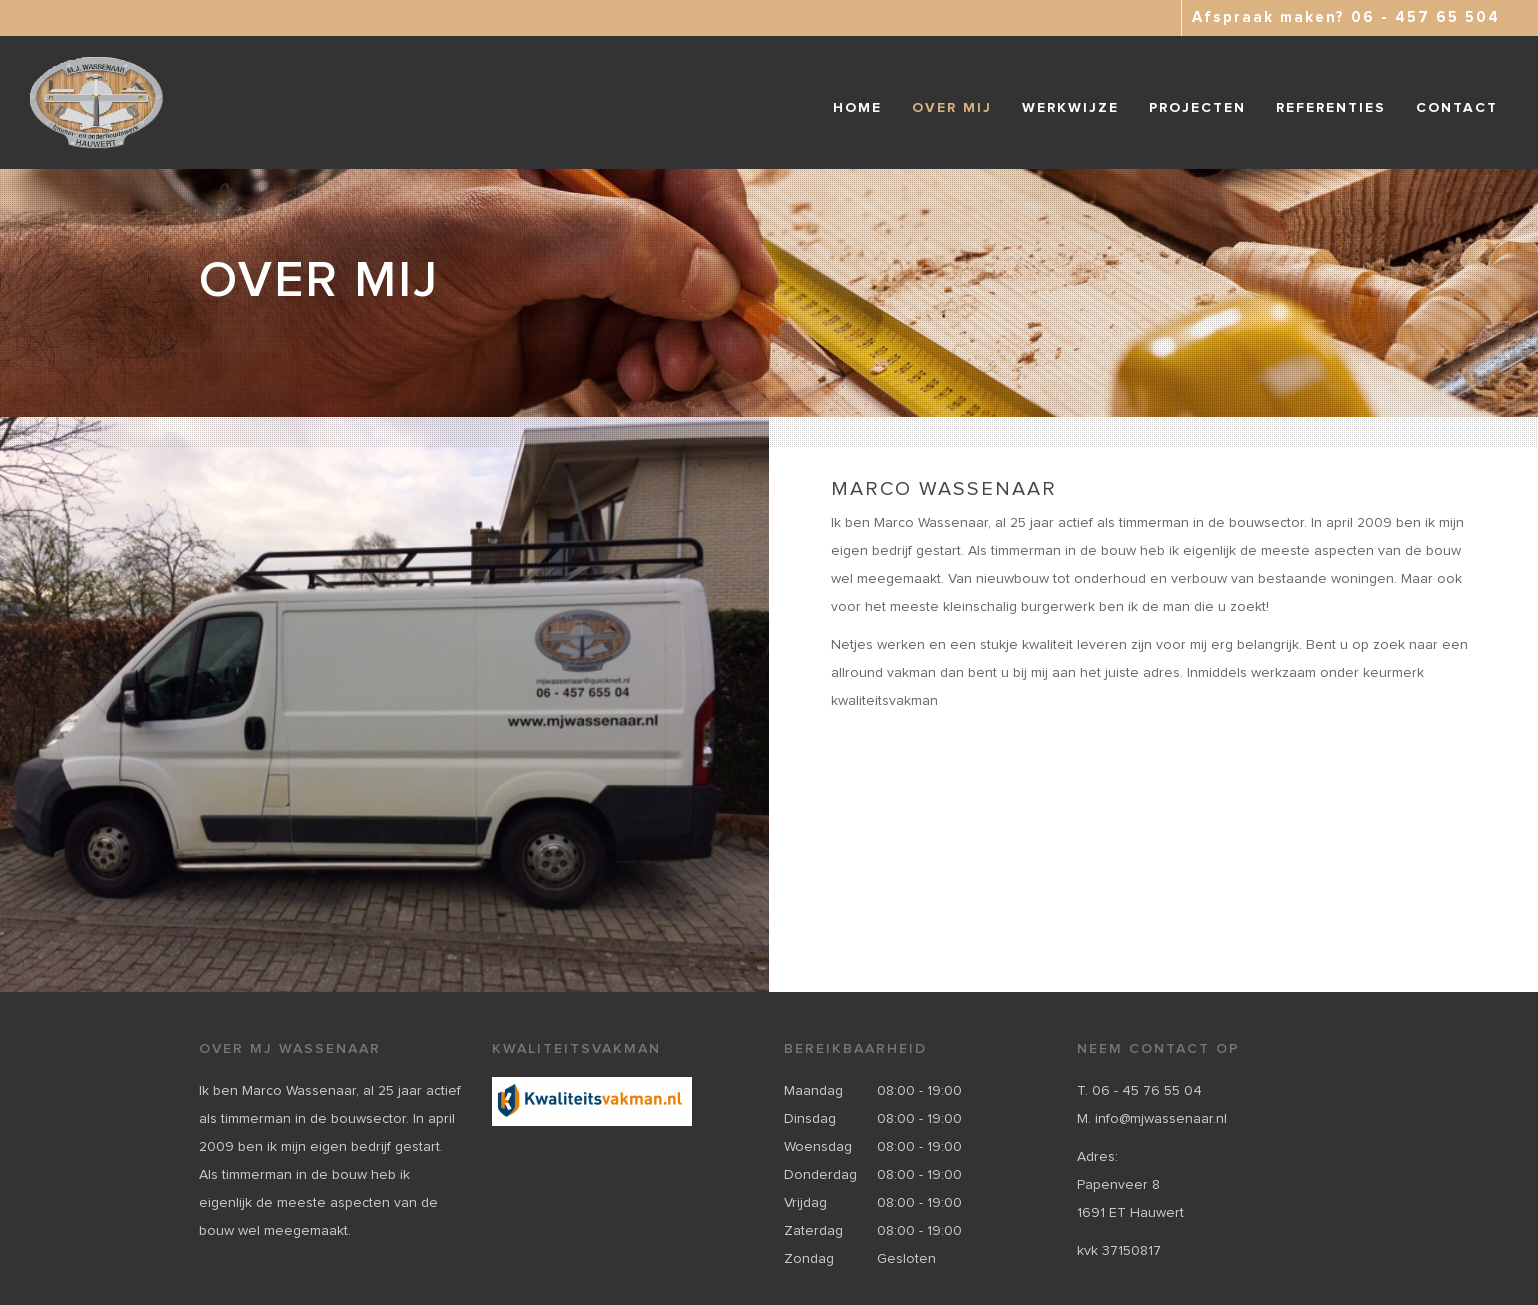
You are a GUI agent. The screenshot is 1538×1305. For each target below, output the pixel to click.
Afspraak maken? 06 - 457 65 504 (1346, 17)
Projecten (1197, 108)
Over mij (952, 108)
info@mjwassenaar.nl (1161, 1119)
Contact (1457, 108)
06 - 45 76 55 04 (1147, 1091)
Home (857, 108)
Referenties (1331, 108)
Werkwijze (1070, 108)
